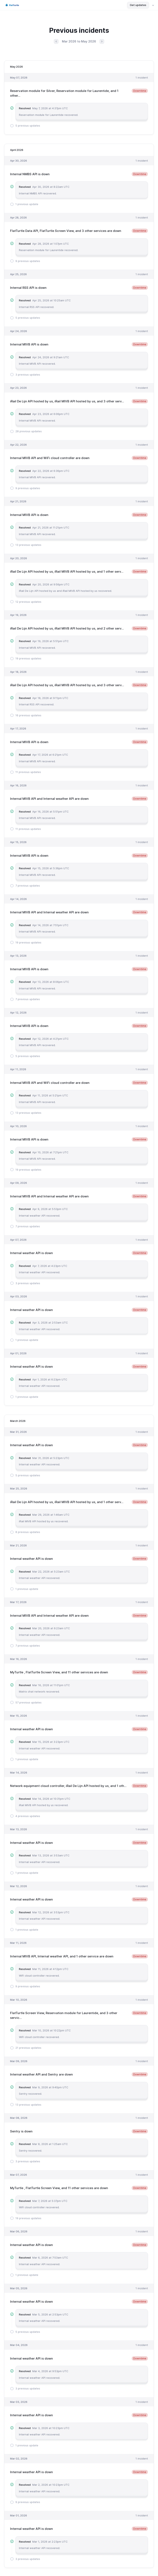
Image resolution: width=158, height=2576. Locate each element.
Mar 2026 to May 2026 (79, 41)
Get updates (138, 5)
